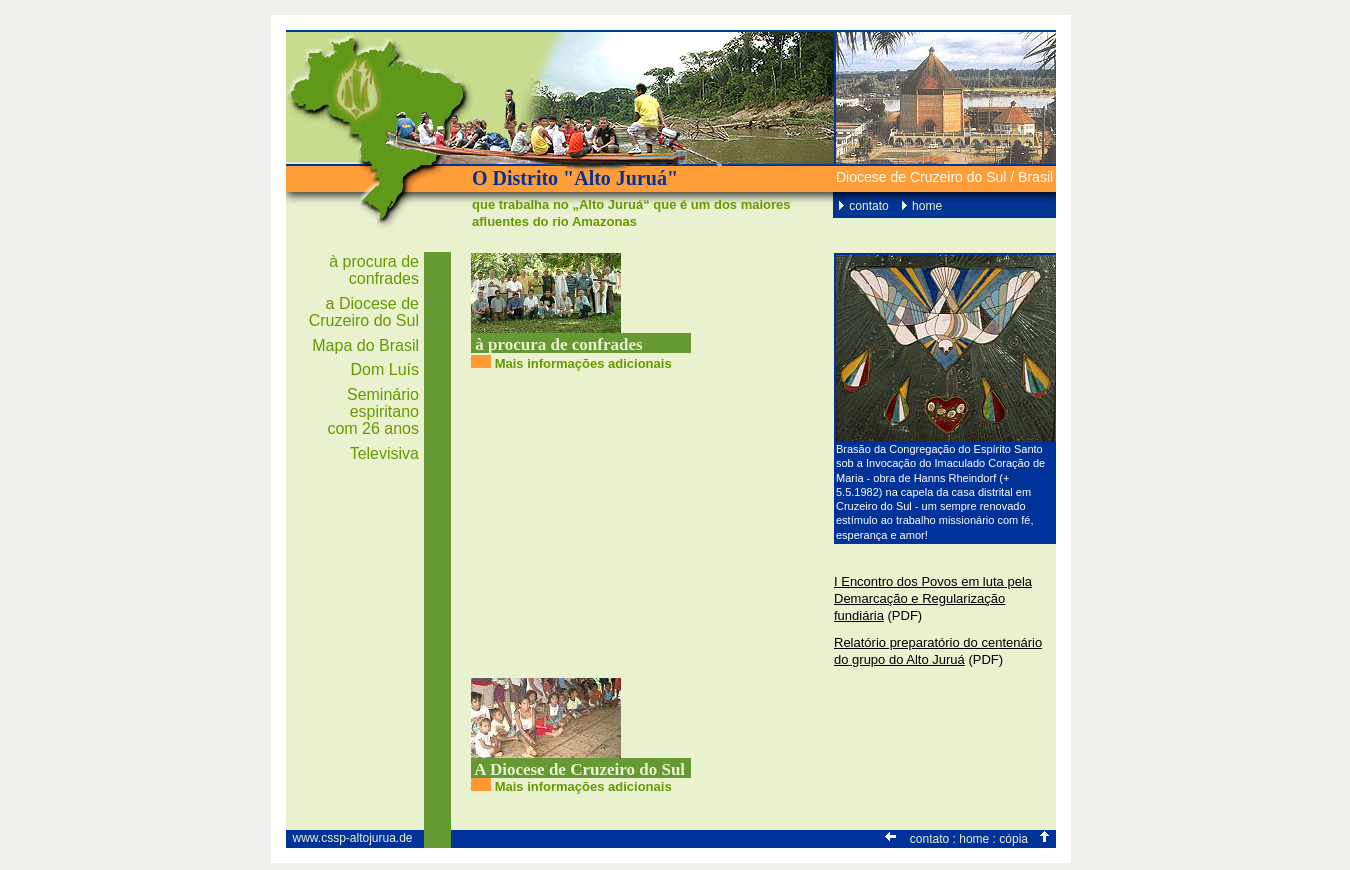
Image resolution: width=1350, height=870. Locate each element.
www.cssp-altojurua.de (352, 838)
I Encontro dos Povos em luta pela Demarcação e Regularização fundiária (933, 598)
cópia (1013, 839)
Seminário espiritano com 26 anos (373, 411)
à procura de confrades (374, 270)
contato (868, 206)
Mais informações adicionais (583, 363)
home (927, 206)
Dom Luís (385, 369)
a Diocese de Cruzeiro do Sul (364, 312)
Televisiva (384, 453)
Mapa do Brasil (365, 345)
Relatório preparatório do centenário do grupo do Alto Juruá (938, 651)
